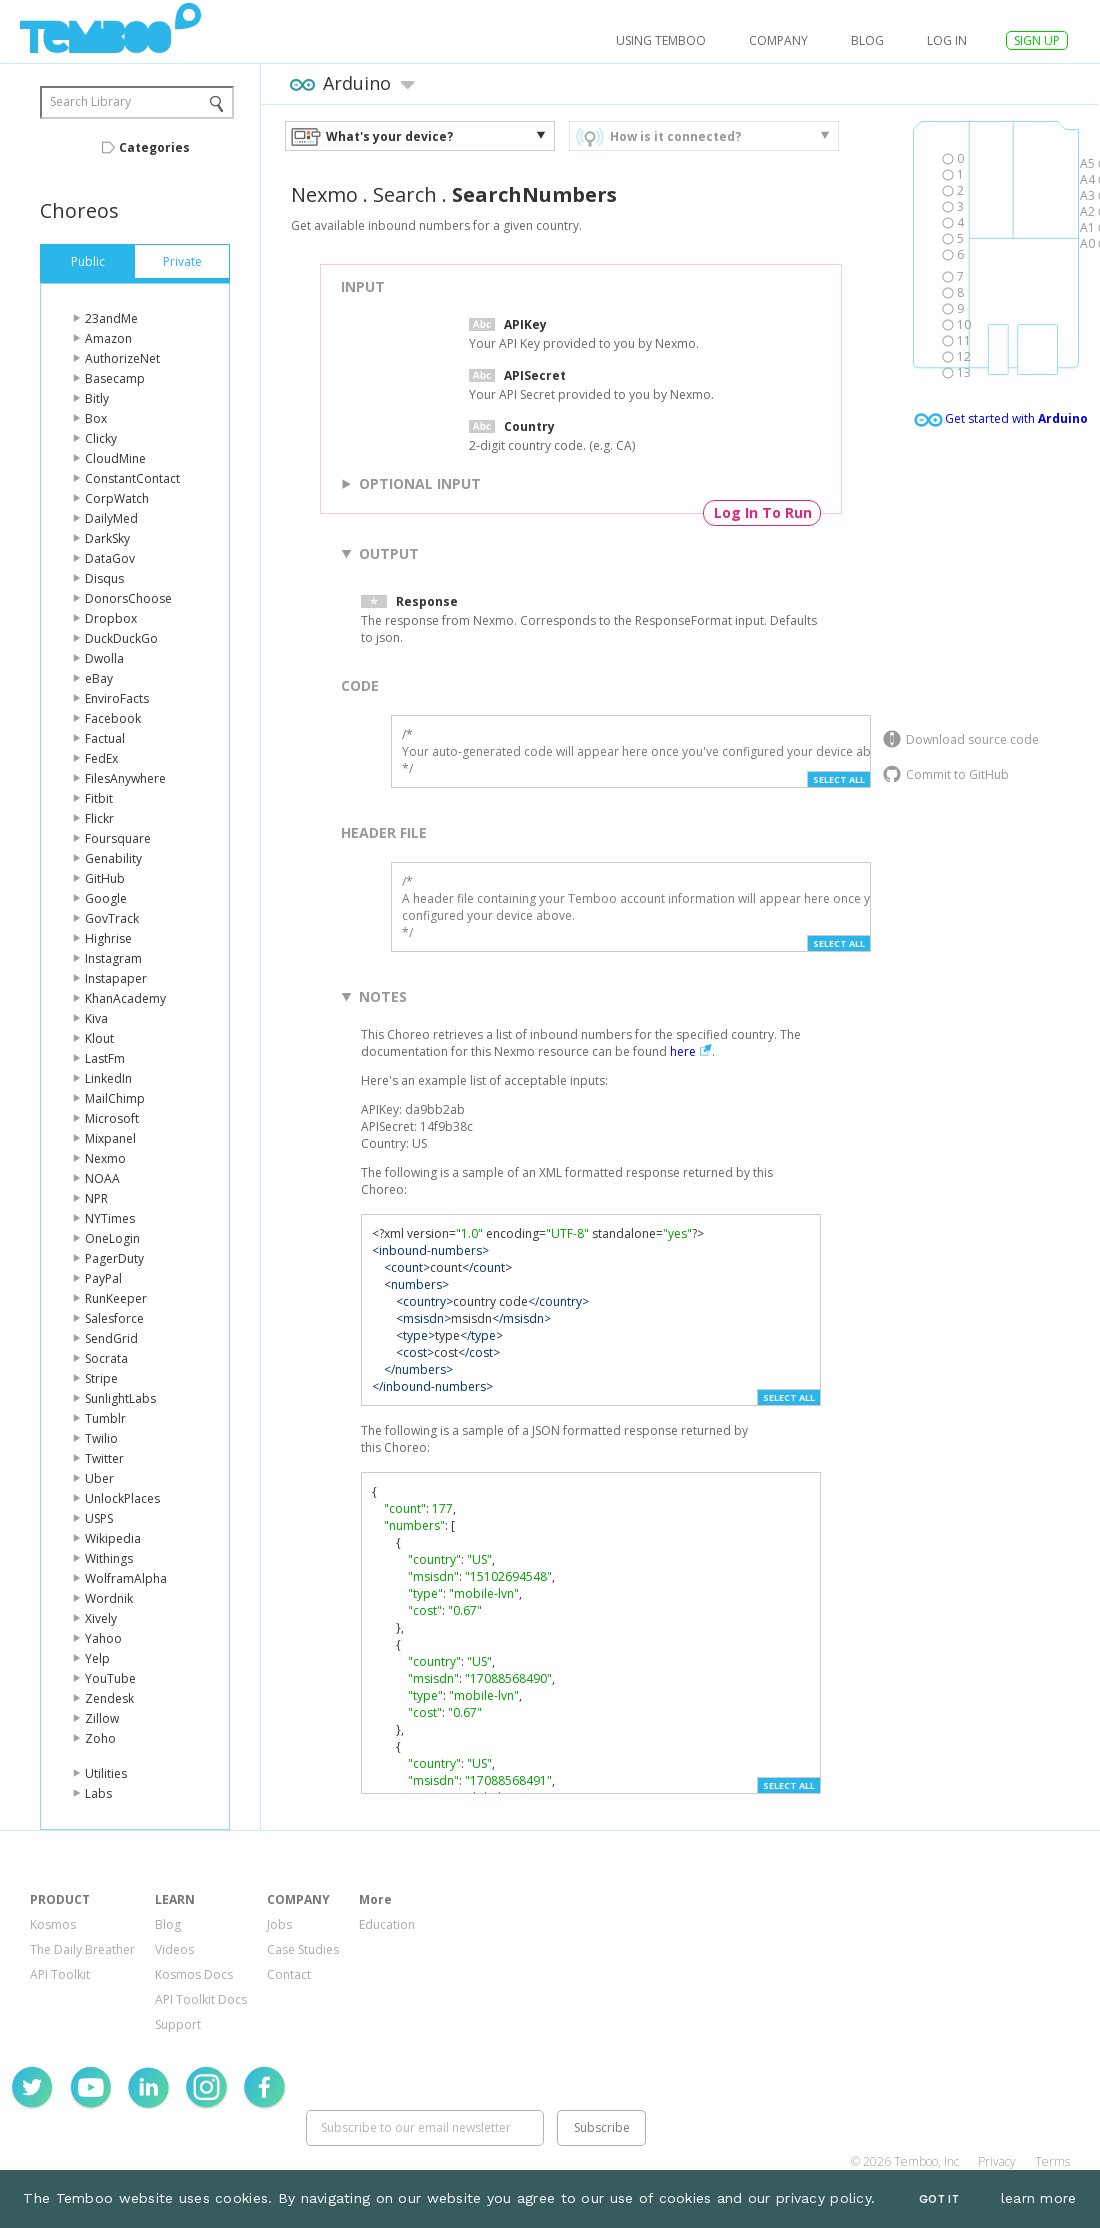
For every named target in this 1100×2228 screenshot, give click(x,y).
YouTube (110, 1678)
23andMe (111, 318)
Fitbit (99, 798)
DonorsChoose (128, 598)
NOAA (102, 1178)
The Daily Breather (82, 1949)
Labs (98, 1793)
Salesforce (114, 1318)
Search (405, 194)
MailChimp (115, 1098)
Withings (109, 1558)
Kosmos (53, 1924)
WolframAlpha (126, 1578)
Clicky (101, 438)
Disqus (104, 578)
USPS (99, 1518)
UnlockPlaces (122, 1498)
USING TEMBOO (661, 40)
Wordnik (109, 1598)
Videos (174, 1949)
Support (178, 2024)
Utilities (106, 1773)
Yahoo (103, 1638)
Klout (99, 1038)
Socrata (106, 1358)
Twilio (101, 1438)
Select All (839, 779)
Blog (867, 40)
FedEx (101, 758)
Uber (99, 1478)
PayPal (103, 1278)
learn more (1039, 2198)
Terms (1052, 2161)
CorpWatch (117, 498)
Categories (154, 147)
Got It (939, 2199)
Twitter (104, 1458)
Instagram (113, 958)
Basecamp (115, 378)
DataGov (110, 558)
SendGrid (111, 1338)
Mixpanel (110, 1138)
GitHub (105, 878)
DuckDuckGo (121, 638)
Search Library (90, 101)
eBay (99, 678)
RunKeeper (116, 1298)
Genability (113, 858)
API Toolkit (60, 1974)
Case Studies (303, 1949)
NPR (96, 1198)
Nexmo (105, 1158)
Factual (105, 738)
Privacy (997, 2161)
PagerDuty (114, 1258)
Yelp (97, 1658)
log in (947, 40)
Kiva (96, 1018)
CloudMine (115, 458)
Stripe (101, 1378)
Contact (289, 1974)
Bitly (97, 398)
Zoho (100, 1738)
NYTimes (110, 1218)
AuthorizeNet (122, 358)
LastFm (105, 1058)
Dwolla (104, 658)
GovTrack (112, 918)
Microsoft (112, 1118)
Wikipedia (113, 1538)
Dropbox (111, 618)
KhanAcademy (125, 998)
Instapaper (116, 978)
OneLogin (112, 1238)
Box (96, 418)
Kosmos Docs (194, 1974)
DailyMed (111, 518)
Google (106, 898)
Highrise (108, 938)
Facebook (113, 718)
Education (387, 1924)
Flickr (99, 818)
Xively (101, 1618)
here (683, 1051)
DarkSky (107, 538)
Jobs (279, 1924)
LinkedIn (108, 1078)
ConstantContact (132, 478)
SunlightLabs (120, 1398)
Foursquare (118, 838)
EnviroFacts (117, 698)
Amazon (108, 338)
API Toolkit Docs (201, 1999)
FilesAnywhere (125, 778)
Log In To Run (763, 512)
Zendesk (109, 1698)
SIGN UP (1037, 40)
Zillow (102, 1718)
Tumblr (105, 1418)
